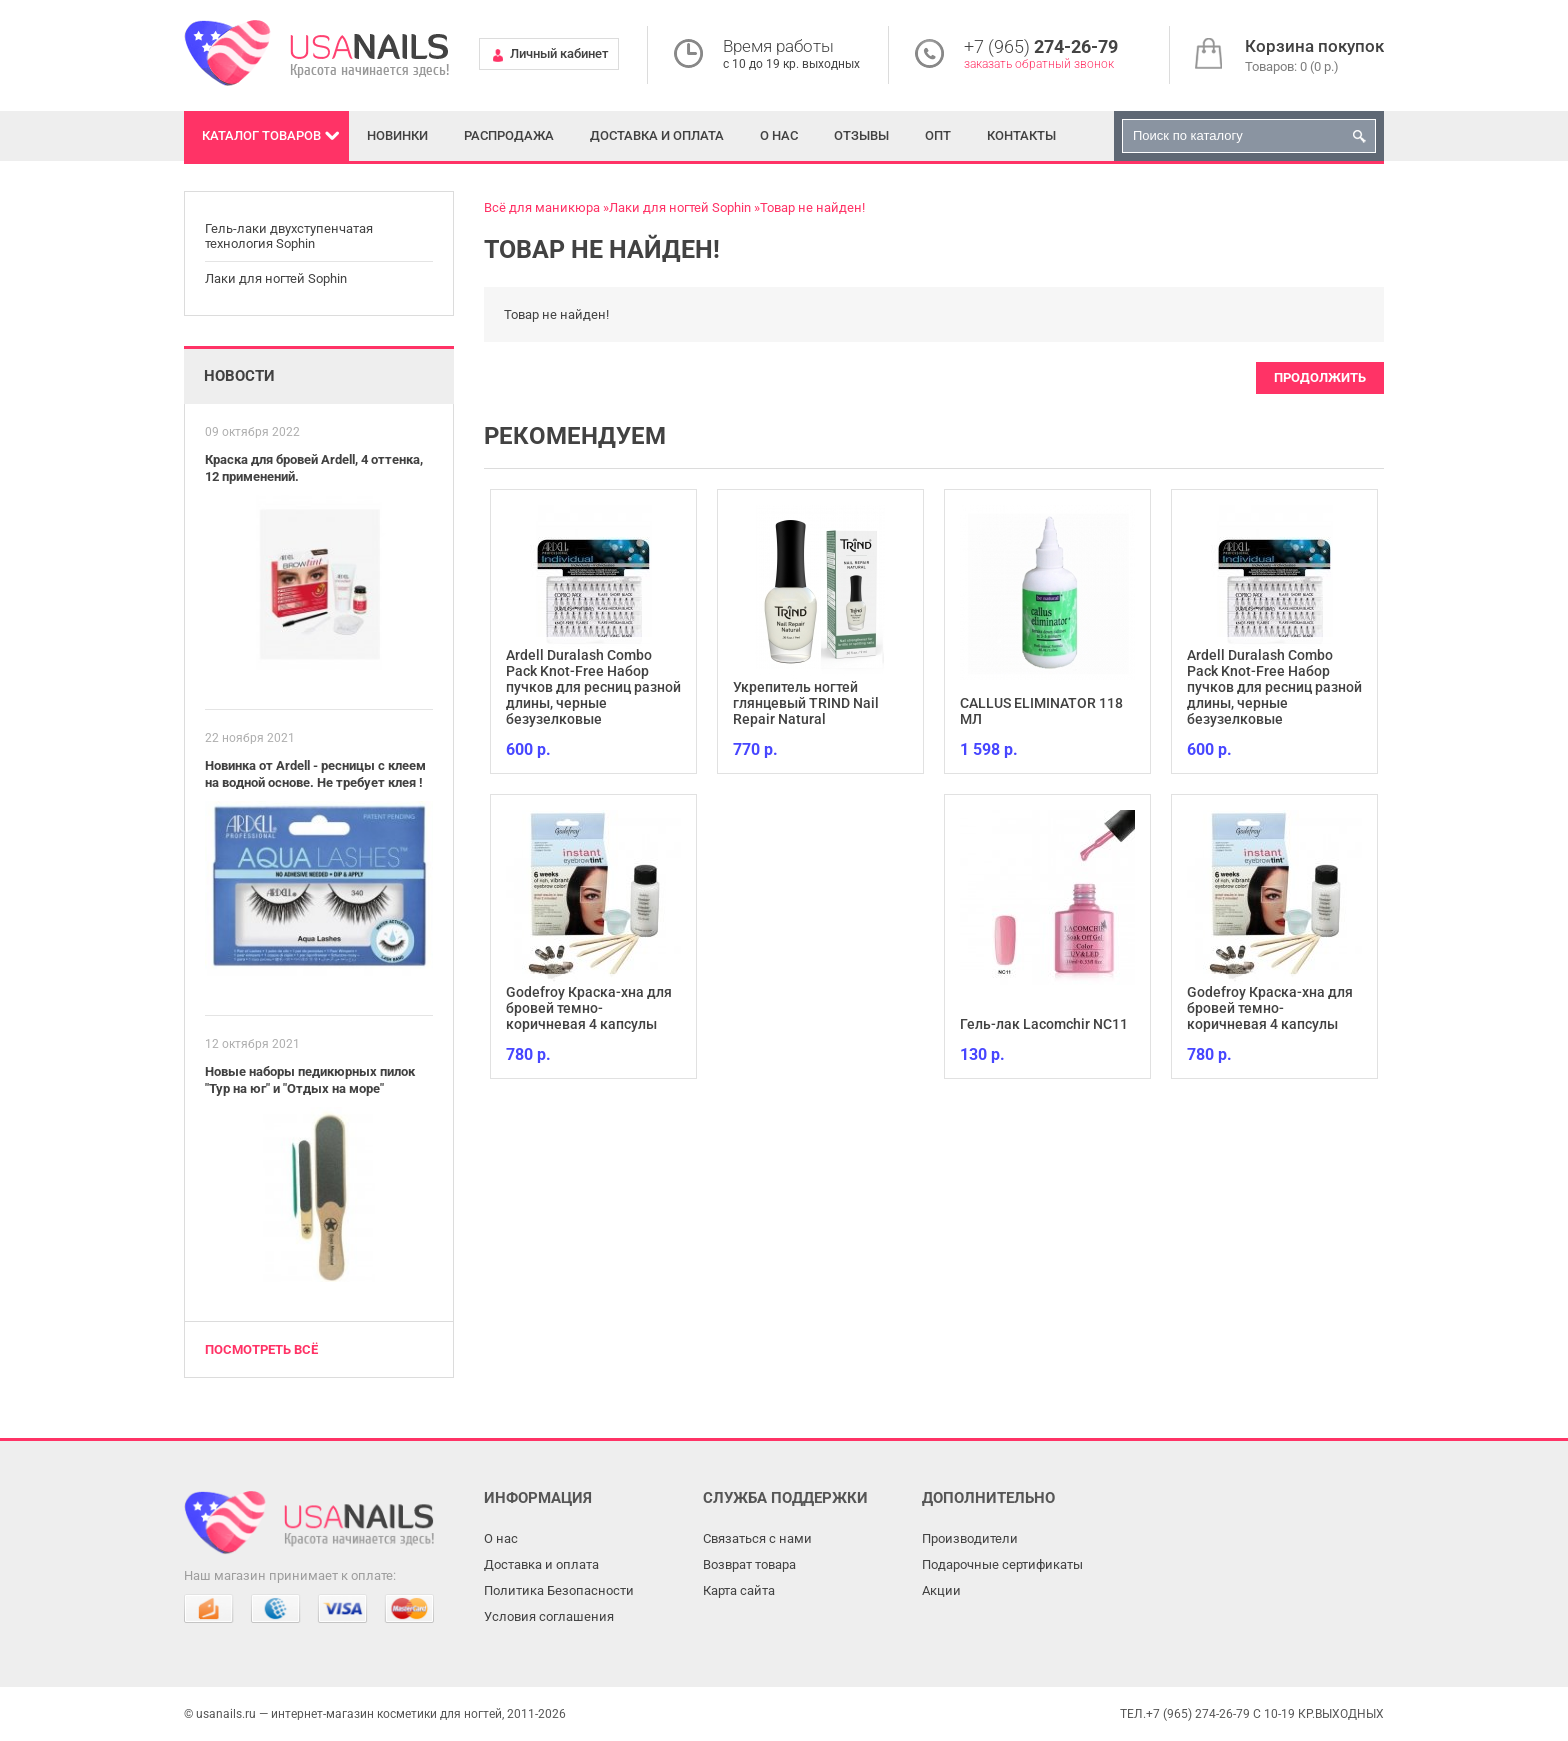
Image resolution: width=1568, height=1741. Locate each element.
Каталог (261, 135)
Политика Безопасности (559, 1590)
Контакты (1021, 135)
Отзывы (861, 135)
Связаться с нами (757, 1538)
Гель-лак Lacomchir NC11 (1044, 1024)
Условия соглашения (549, 1616)
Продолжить (1320, 377)
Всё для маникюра (542, 207)
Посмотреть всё (261, 1349)
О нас (779, 135)
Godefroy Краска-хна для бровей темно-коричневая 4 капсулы (589, 1008)
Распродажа (509, 135)
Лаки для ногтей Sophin (276, 278)
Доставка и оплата (657, 135)
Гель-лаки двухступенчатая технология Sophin (289, 236)
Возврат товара (749, 1564)
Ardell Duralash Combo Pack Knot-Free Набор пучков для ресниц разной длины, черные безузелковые (593, 687)
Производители (970, 1538)
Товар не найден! (812, 207)
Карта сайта (739, 1590)
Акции (941, 1590)
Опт (938, 135)
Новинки (397, 135)
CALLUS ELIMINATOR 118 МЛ (1041, 711)
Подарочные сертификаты (1002, 1564)
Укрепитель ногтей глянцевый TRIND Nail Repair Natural (806, 703)
